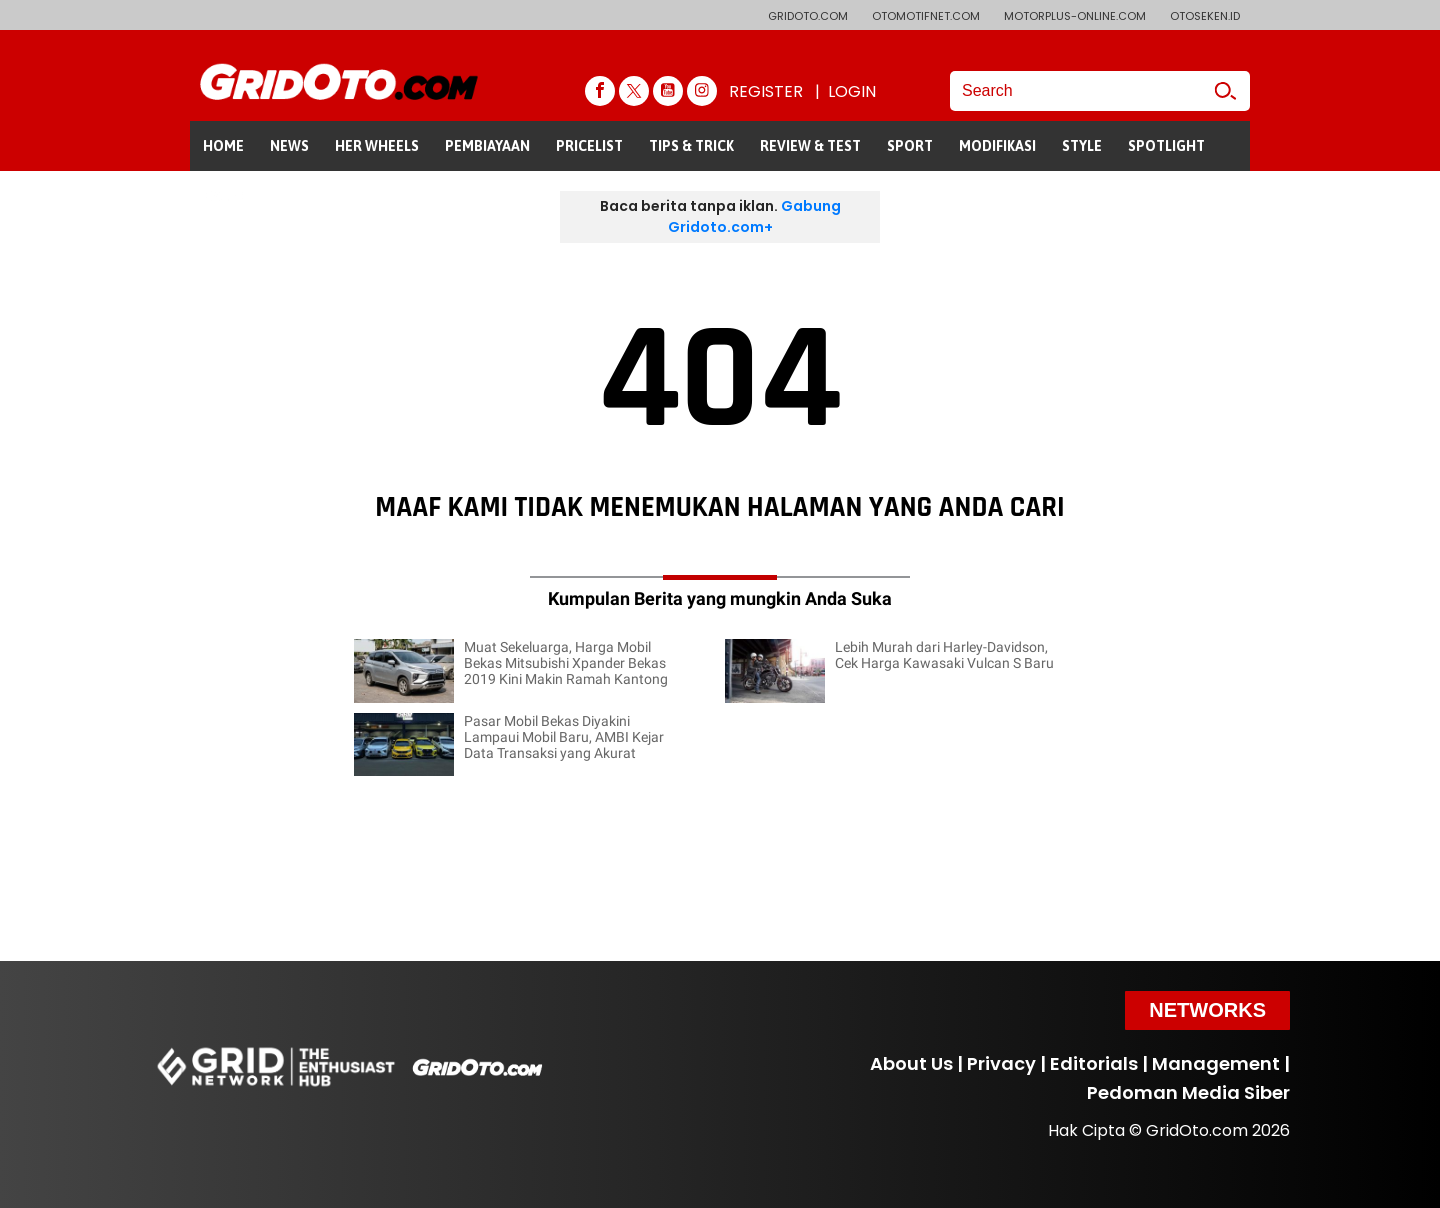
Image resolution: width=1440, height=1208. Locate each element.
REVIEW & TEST (810, 146)
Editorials (1094, 1063)
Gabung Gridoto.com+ (754, 216)
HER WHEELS (377, 146)
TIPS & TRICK (691, 146)
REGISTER (766, 91)
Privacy (1001, 1063)
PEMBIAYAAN (487, 146)
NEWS (289, 146)
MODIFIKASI (997, 146)
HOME (223, 146)
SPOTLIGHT (1166, 146)
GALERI (226, 196)
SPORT (910, 146)
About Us (911, 1063)
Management (1216, 1063)
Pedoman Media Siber (1188, 1092)
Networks (1207, 1010)
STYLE (1082, 146)
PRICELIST (589, 146)
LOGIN (852, 91)
